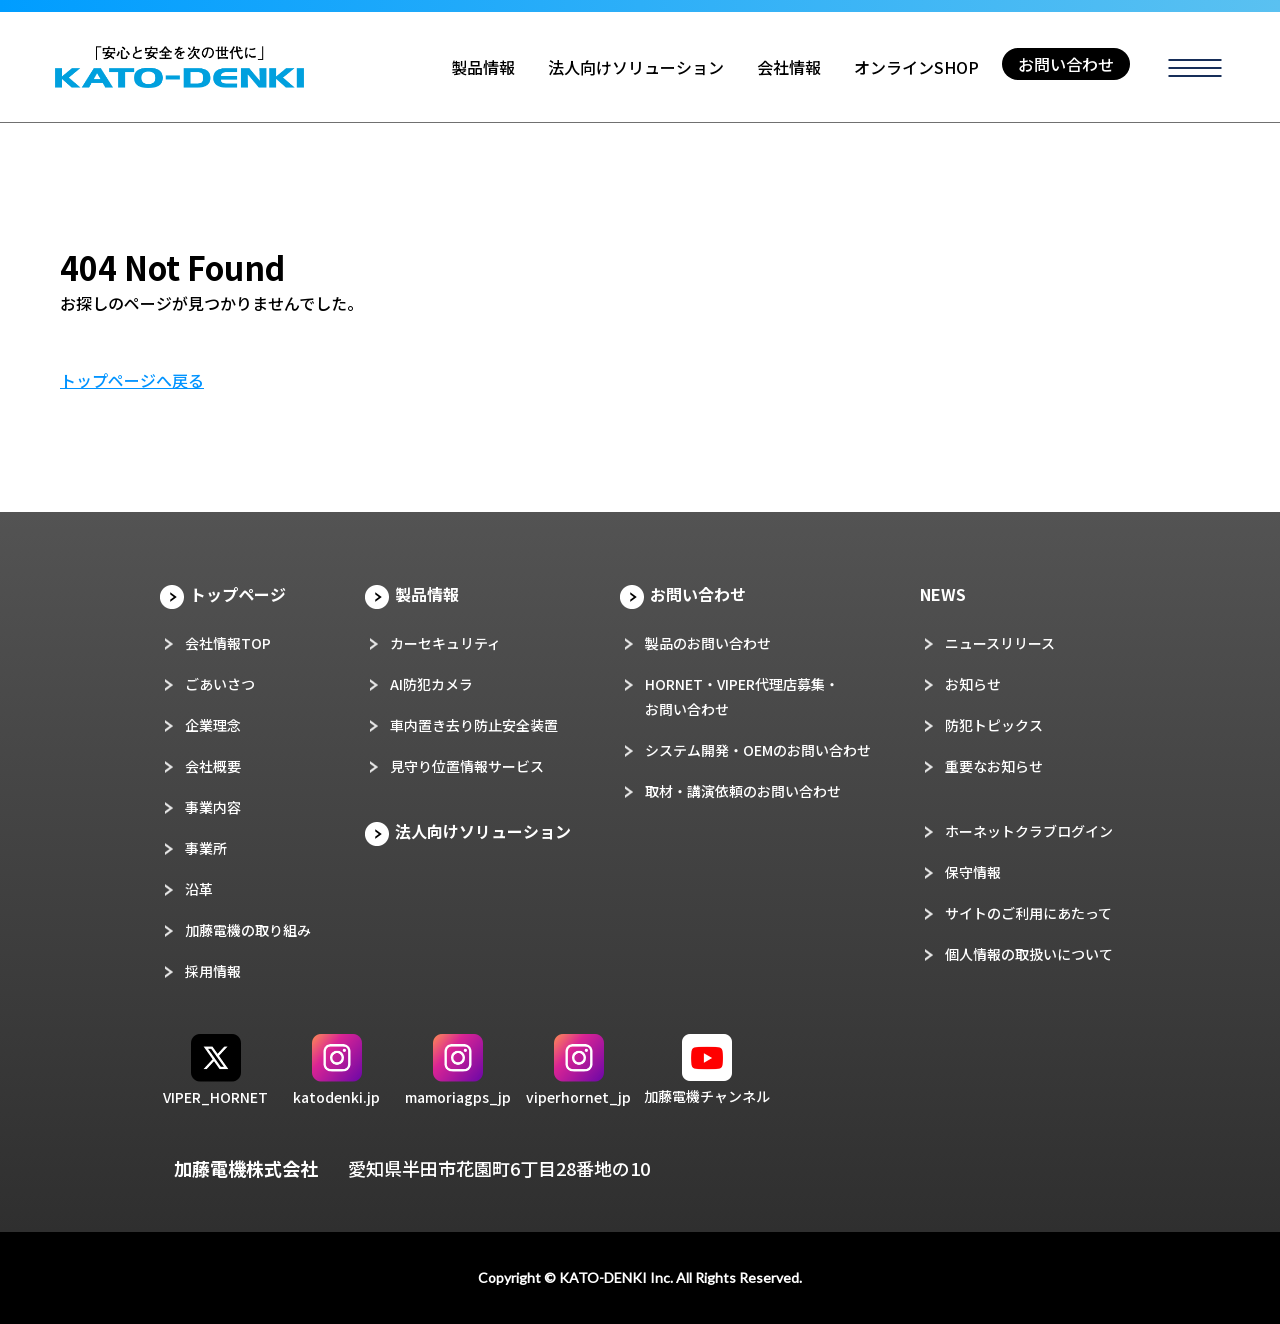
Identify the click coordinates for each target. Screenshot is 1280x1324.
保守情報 (973, 872)
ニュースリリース (1000, 643)
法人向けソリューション (636, 67)
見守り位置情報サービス (467, 766)
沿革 (199, 889)
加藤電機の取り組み (248, 930)
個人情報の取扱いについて (1029, 954)
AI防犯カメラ (431, 684)
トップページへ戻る (132, 380)
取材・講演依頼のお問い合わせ (743, 791)
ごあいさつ (220, 684)
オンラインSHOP (916, 67)
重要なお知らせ (994, 766)
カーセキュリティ (445, 643)
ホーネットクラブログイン (1029, 831)
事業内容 (213, 807)
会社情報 (789, 67)
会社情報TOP (228, 643)
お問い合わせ (1066, 64)
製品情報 (483, 67)
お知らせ (973, 684)
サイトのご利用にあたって (1028, 913)
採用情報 (213, 971)
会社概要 (213, 766)
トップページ (238, 594)
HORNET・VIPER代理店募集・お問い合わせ (742, 696)
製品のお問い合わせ (708, 643)
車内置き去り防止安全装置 (474, 725)
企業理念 (213, 725)
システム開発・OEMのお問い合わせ (758, 750)
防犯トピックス (994, 725)
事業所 (206, 848)
